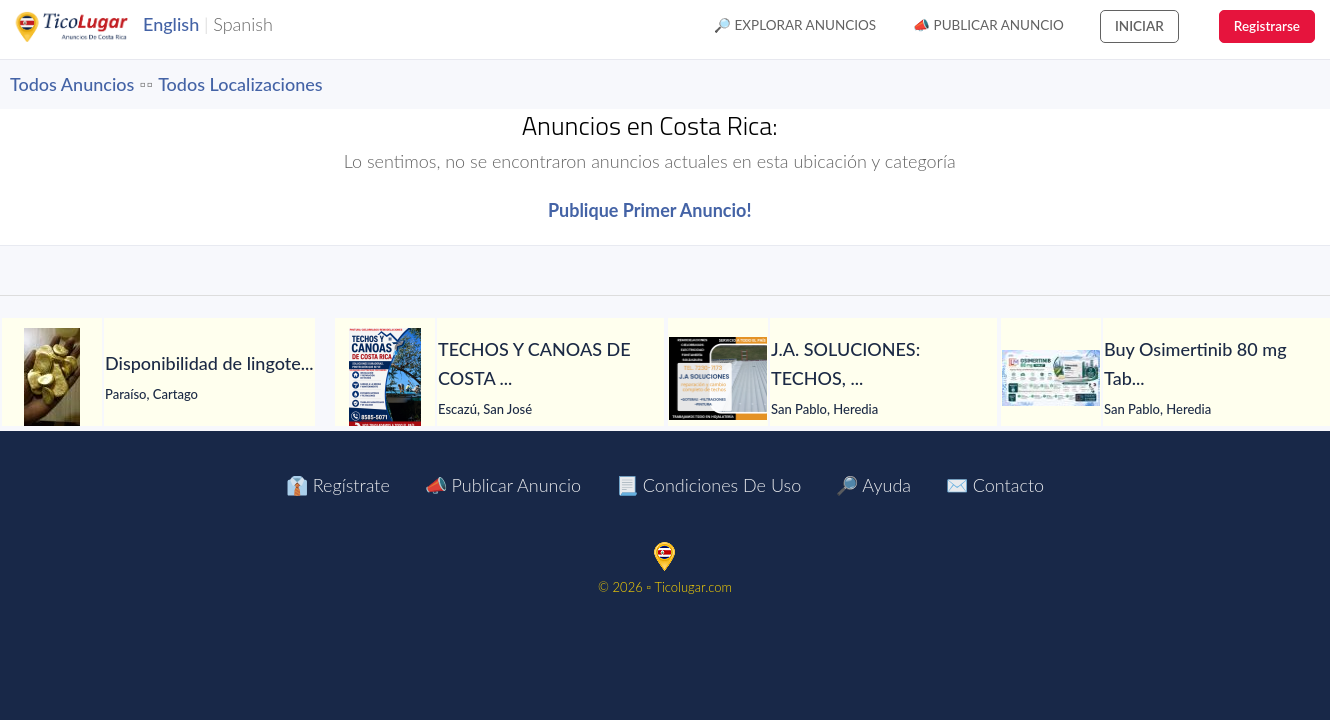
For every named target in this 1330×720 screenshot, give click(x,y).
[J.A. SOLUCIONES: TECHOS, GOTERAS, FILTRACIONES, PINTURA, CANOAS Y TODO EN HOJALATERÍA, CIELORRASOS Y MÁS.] (718, 378)
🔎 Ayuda (873, 485)
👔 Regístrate (338, 485)
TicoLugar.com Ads (93, 27)
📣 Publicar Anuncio (988, 25)
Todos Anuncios (72, 84)
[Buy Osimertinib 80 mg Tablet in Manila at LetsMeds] (1051, 378)
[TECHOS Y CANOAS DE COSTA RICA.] (385, 378)
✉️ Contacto (995, 485)
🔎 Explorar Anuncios (795, 25)
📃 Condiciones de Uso (708, 485)
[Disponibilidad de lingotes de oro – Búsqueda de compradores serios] (52, 378)
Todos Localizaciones (240, 84)
